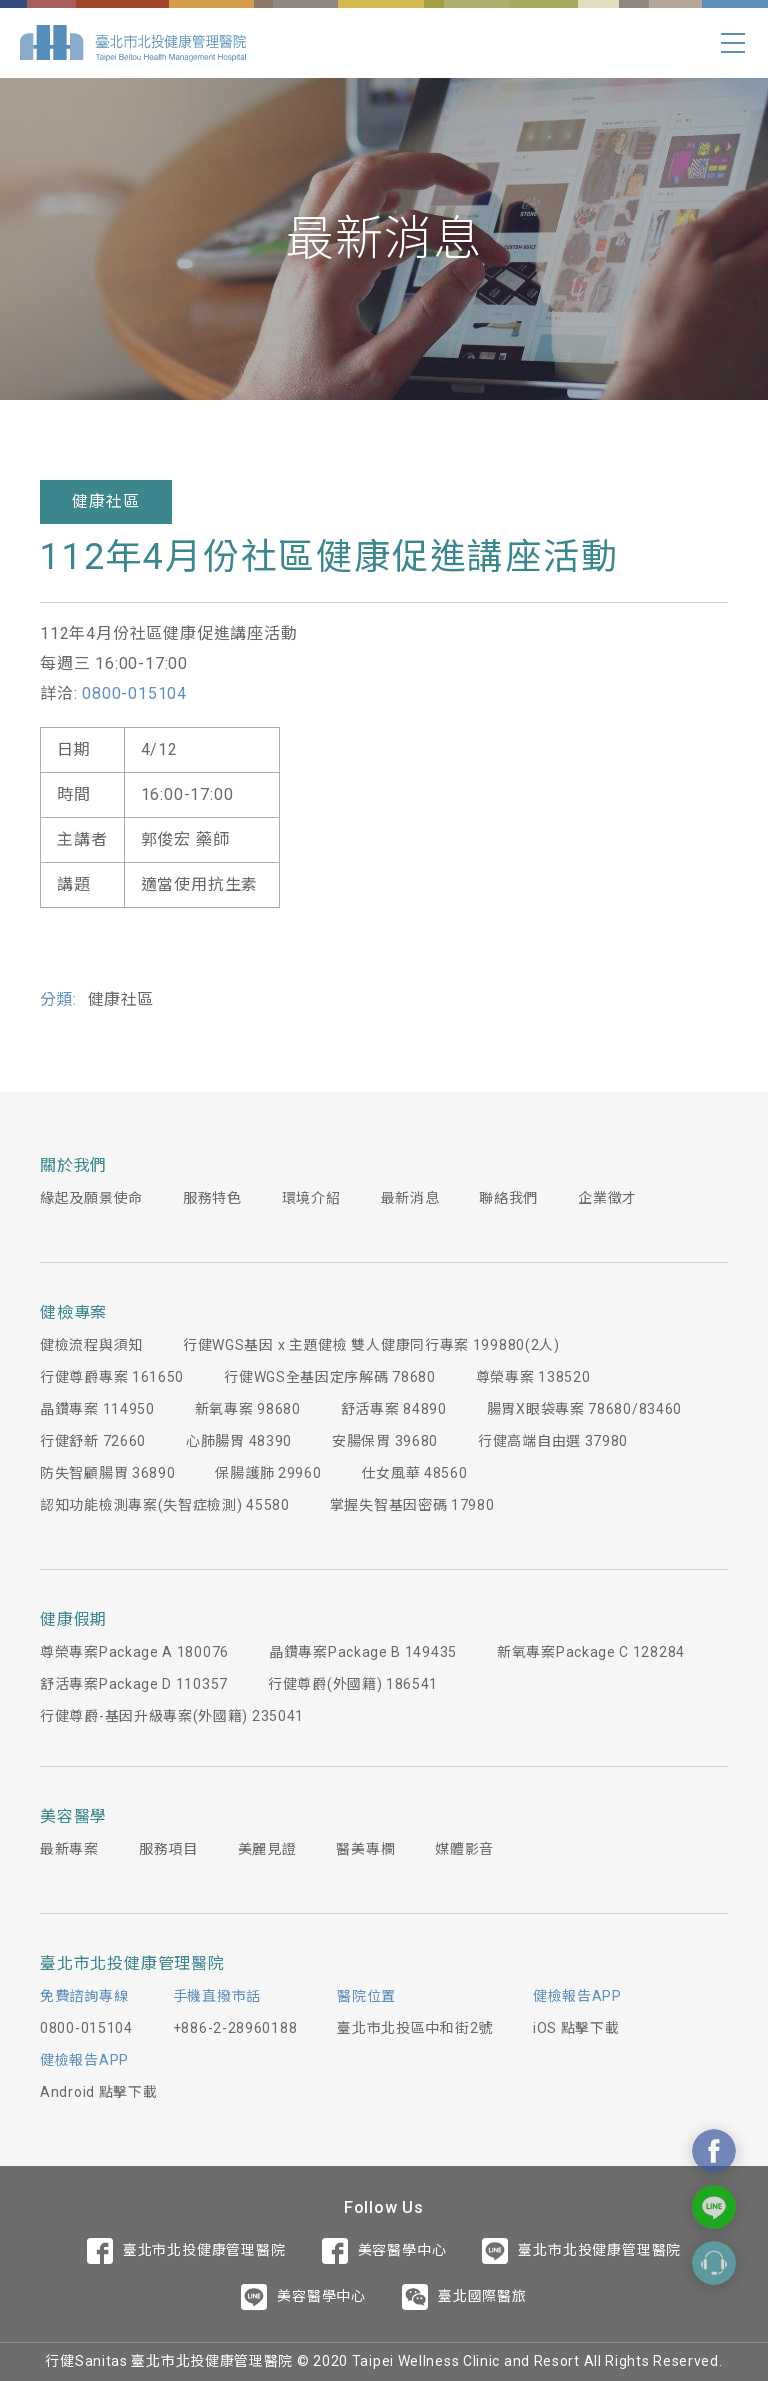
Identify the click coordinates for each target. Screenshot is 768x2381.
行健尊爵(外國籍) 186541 (353, 1684)
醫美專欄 (365, 1849)
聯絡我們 (508, 1198)
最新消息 (410, 1198)
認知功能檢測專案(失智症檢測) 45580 (165, 1505)
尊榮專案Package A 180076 (134, 1652)
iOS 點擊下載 (576, 2028)
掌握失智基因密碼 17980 (412, 1505)
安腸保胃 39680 (385, 1441)
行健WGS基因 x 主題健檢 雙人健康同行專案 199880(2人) (371, 1345)
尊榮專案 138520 (533, 1377)
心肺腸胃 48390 (239, 1441)
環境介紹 (311, 1198)
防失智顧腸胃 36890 (107, 1473)
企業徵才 (607, 1198)
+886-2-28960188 (235, 2028)
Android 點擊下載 (98, 2092)
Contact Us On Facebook (714, 2151)
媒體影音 (464, 1849)
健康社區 (105, 501)
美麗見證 (267, 1849)
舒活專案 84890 (394, 1409)
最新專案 (69, 1849)
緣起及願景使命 (91, 1198)
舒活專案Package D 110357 (134, 1684)
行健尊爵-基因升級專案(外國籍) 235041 (172, 1716)
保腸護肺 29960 (268, 1473)
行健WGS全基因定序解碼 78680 (330, 1377)
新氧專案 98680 (248, 1409)
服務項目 (168, 1849)
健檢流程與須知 (91, 1345)
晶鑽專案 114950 (97, 1409)
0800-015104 (134, 693)
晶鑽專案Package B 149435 (363, 1652)
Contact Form (714, 2263)
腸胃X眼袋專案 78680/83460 (584, 1409)
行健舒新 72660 (93, 1441)
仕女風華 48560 (414, 1473)
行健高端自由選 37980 (553, 1441)
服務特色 (212, 1198)
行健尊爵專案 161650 (112, 1377)
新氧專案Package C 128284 (591, 1652)
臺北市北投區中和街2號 (415, 2028)
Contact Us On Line (714, 2207)
